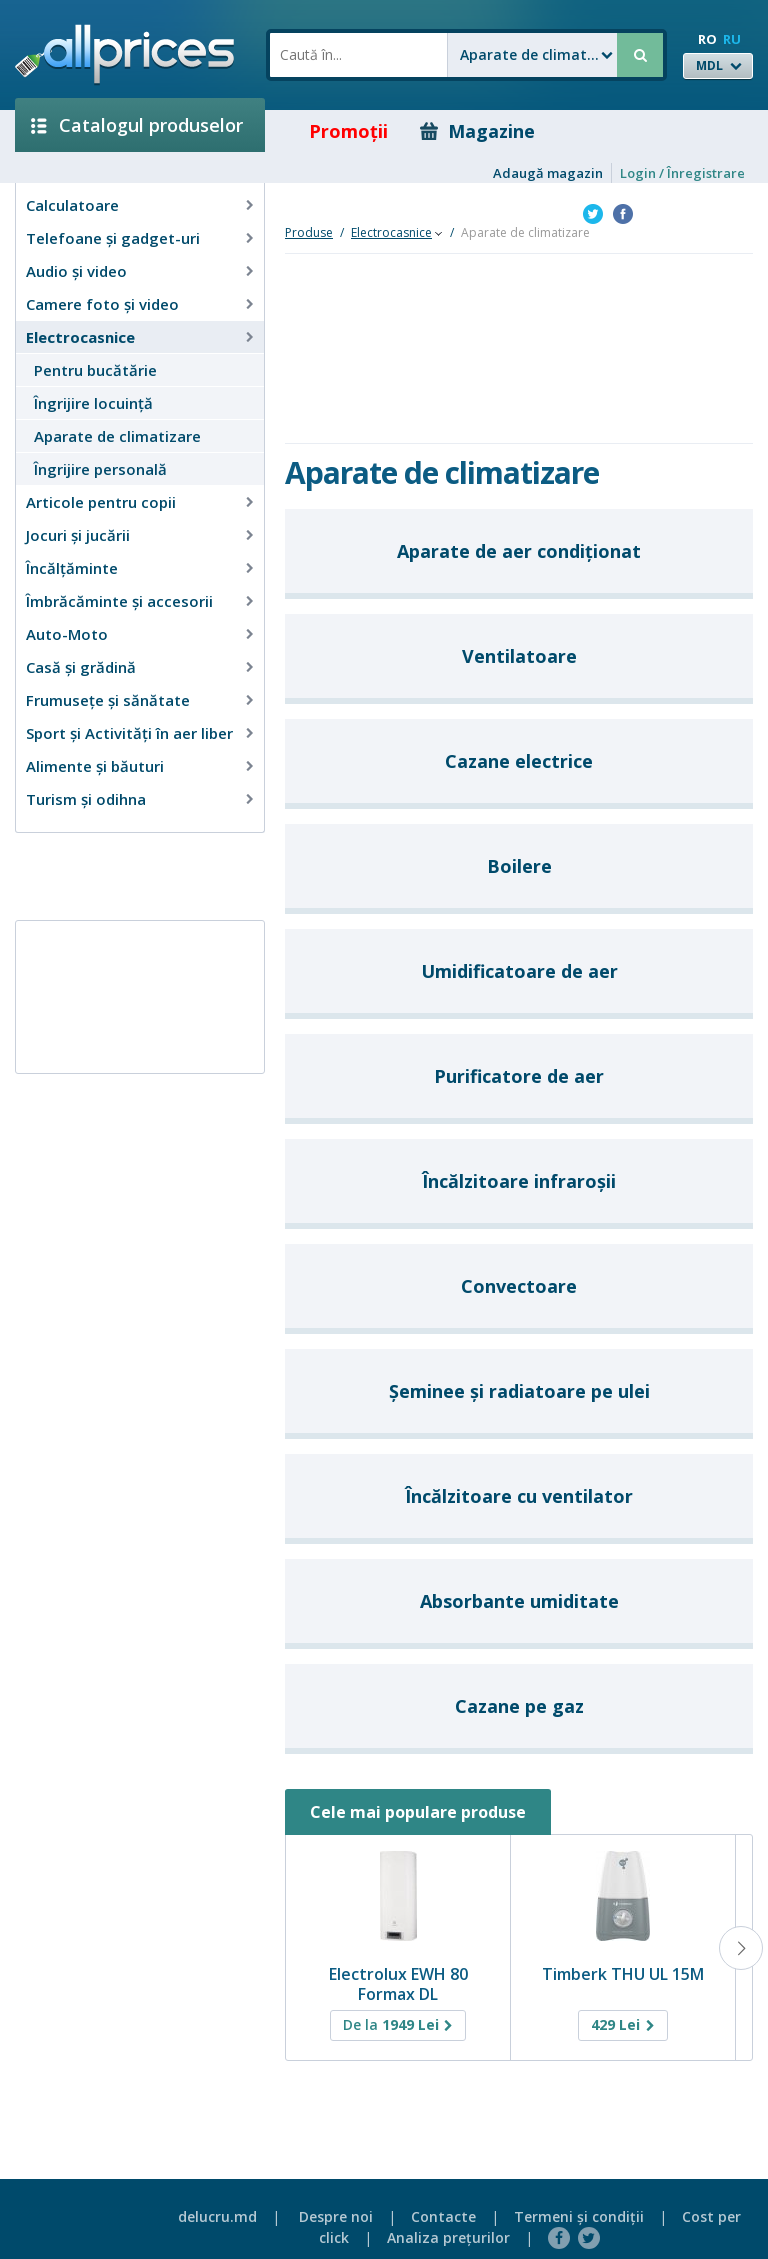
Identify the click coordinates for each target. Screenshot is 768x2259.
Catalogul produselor (137, 125)
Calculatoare (72, 205)
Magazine (477, 131)
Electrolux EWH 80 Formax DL (398, 1984)
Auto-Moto (67, 634)
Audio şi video (76, 271)
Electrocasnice (80, 337)
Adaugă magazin (548, 173)
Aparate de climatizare (117, 436)
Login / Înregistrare (682, 173)
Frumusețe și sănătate (108, 700)
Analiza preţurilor (448, 2237)
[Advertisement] (132, 875)
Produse (309, 232)
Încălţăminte (72, 568)
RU (732, 39)
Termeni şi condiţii (579, 2216)
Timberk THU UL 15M (623, 1974)
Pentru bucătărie (95, 370)
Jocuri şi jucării (78, 535)
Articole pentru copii (101, 502)
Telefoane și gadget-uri (113, 238)
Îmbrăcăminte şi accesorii (119, 601)
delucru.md (217, 2216)
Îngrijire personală (100, 469)
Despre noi (336, 2216)
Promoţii (334, 131)
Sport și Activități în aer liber (129, 733)
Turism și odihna (86, 799)
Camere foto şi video (102, 304)
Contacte (443, 2216)
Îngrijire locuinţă (93, 403)
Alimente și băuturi (95, 766)
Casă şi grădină (81, 667)
